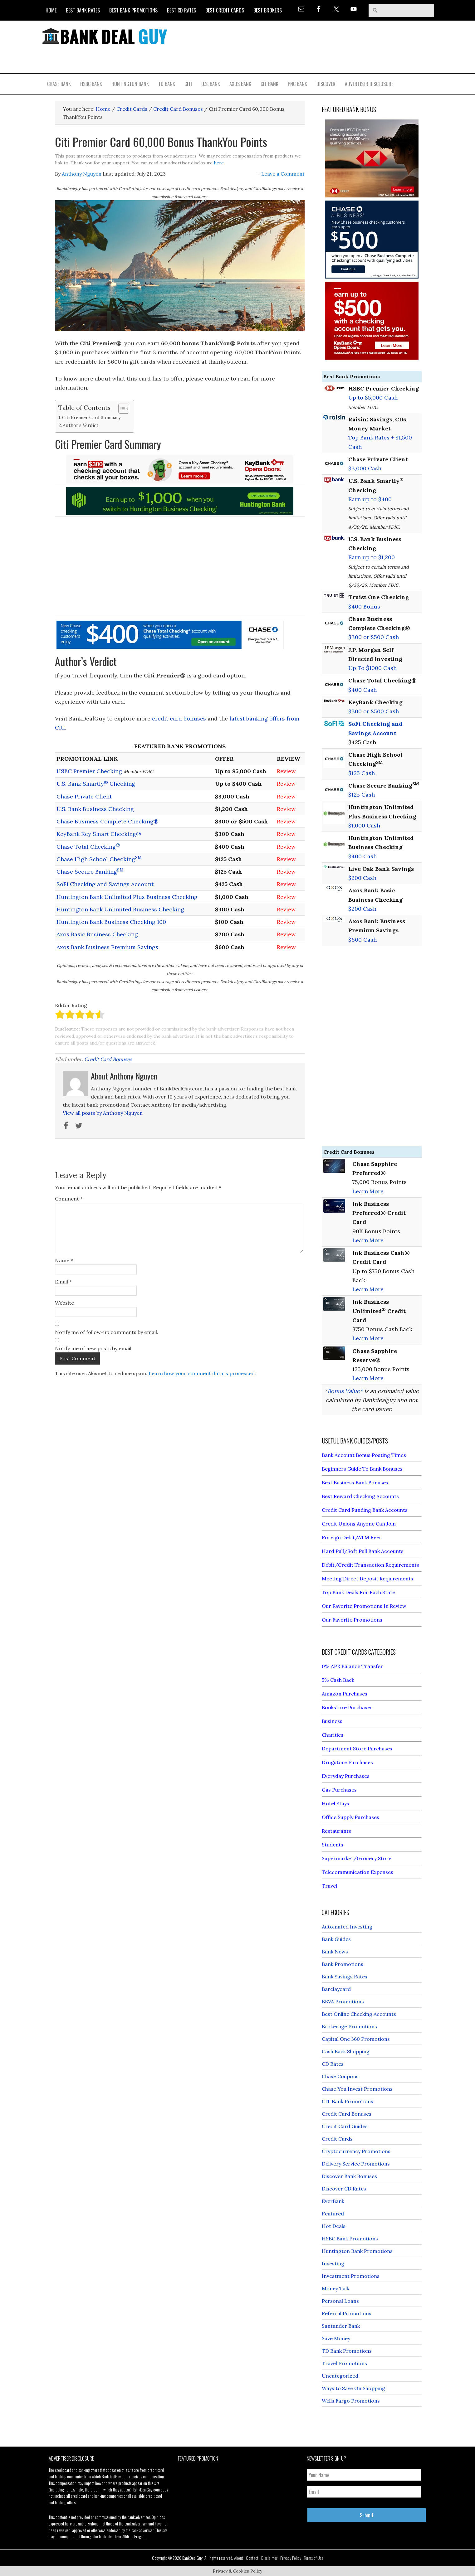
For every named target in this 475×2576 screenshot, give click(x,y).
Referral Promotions (346, 2313)
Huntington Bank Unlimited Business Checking (120, 909)
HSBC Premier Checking (89, 771)
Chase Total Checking (88, 846)
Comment (69, 1199)
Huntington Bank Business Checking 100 (111, 921)
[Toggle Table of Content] (121, 408)
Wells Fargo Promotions (351, 2401)
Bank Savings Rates (344, 1976)
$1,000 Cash (364, 825)
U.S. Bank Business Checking (95, 809)
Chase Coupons (340, 2076)
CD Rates (333, 2064)
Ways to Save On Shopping (353, 2388)
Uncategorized (340, 2376)
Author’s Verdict (80, 425)
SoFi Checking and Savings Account (105, 884)
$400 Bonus (364, 606)
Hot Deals (333, 2226)
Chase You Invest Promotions (357, 2089)
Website (64, 1303)
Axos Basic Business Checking (97, 934)
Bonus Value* (345, 1391)
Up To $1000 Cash (372, 668)
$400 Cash (362, 689)
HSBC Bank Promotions (350, 2238)
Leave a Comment (283, 174)
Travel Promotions (344, 2363)
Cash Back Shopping (346, 2051)
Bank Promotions (342, 1964)
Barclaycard (336, 1989)
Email (63, 1281)
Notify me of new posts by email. (94, 1348)
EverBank (333, 2201)
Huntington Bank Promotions (357, 2251)
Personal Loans (340, 2301)
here (219, 163)
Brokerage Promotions (349, 2026)
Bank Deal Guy (104, 36)
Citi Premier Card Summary (91, 417)
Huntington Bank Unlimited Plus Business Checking (127, 896)
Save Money (336, 2338)
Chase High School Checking (99, 859)
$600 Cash (362, 939)
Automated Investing (347, 1927)
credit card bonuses (179, 718)
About (238, 2557)
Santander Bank (341, 2326)
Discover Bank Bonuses (349, 2176)
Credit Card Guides (345, 2126)
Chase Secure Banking (90, 871)
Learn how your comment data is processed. (202, 1373)
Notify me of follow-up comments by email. (106, 1332)
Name (64, 1260)
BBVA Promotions (343, 2001)
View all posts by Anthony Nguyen (103, 1113)
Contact (252, 2557)
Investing (333, 2263)
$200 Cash (362, 877)
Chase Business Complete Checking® (107, 821)
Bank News (335, 1951)
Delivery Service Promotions (356, 2164)
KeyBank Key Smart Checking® (98, 833)
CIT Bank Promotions (347, 2101)
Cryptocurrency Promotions (356, 2151)
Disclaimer (269, 2557)
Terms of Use (313, 2557)
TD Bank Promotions (347, 2351)
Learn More (368, 1191)
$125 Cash (361, 773)
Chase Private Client (84, 796)
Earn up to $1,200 (371, 557)
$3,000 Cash (364, 468)
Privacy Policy (290, 2557)
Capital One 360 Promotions (356, 2039)
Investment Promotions (351, 2276)
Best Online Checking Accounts (359, 2014)
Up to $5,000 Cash (373, 397)
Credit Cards (337, 2139)
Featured (333, 2213)
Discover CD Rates (344, 2188)
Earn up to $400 (370, 499)
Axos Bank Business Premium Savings (107, 947)
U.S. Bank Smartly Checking (95, 783)
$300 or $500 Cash (373, 637)
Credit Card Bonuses (108, 1059)
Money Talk (335, 2288)
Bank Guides (336, 1939)
